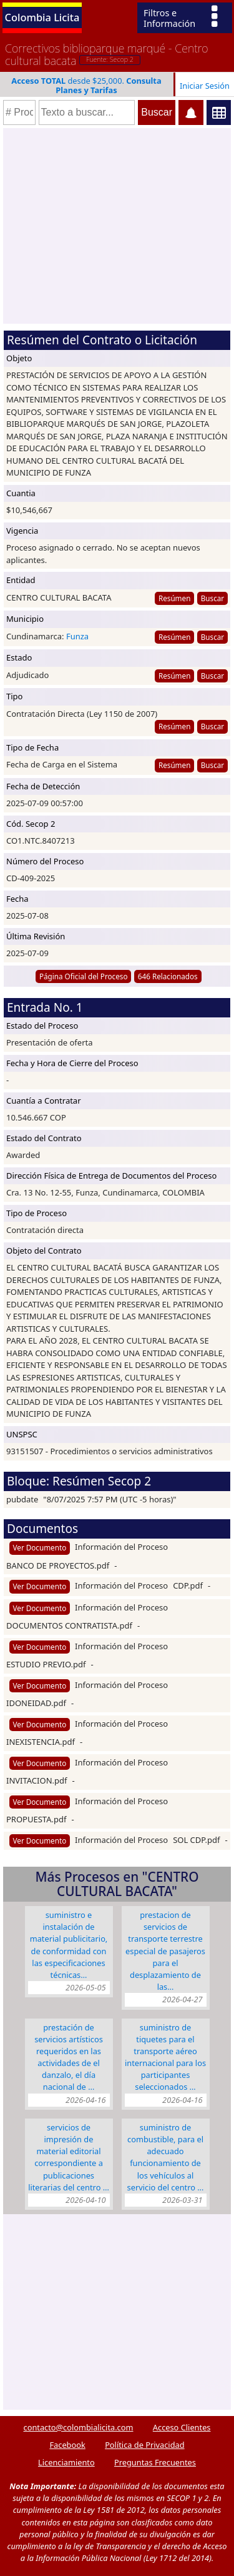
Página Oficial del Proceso (83, 976)
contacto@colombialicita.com (79, 2427)
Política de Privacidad (144, 2444)
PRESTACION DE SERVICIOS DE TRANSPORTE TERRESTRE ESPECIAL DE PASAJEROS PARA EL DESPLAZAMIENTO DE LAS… (165, 1950)
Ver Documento (40, 1547)
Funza (77, 636)
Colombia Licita (42, 17)
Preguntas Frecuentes (155, 2462)
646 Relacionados (168, 976)
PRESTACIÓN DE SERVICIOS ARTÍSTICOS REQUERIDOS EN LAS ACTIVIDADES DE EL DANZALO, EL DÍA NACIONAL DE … (68, 2057)
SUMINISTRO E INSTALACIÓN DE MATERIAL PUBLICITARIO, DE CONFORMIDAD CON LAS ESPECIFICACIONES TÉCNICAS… (69, 1944)
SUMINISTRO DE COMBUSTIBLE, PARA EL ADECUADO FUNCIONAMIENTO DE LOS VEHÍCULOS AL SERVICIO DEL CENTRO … (165, 2157)
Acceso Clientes (182, 2427)
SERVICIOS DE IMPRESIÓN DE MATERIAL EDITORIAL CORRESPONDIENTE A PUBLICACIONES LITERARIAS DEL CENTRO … (68, 2157)
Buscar (212, 598)
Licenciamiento (66, 2462)
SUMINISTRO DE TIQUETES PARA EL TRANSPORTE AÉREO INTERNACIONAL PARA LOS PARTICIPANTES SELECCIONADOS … (165, 2057)
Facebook (67, 2444)
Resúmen (174, 598)
